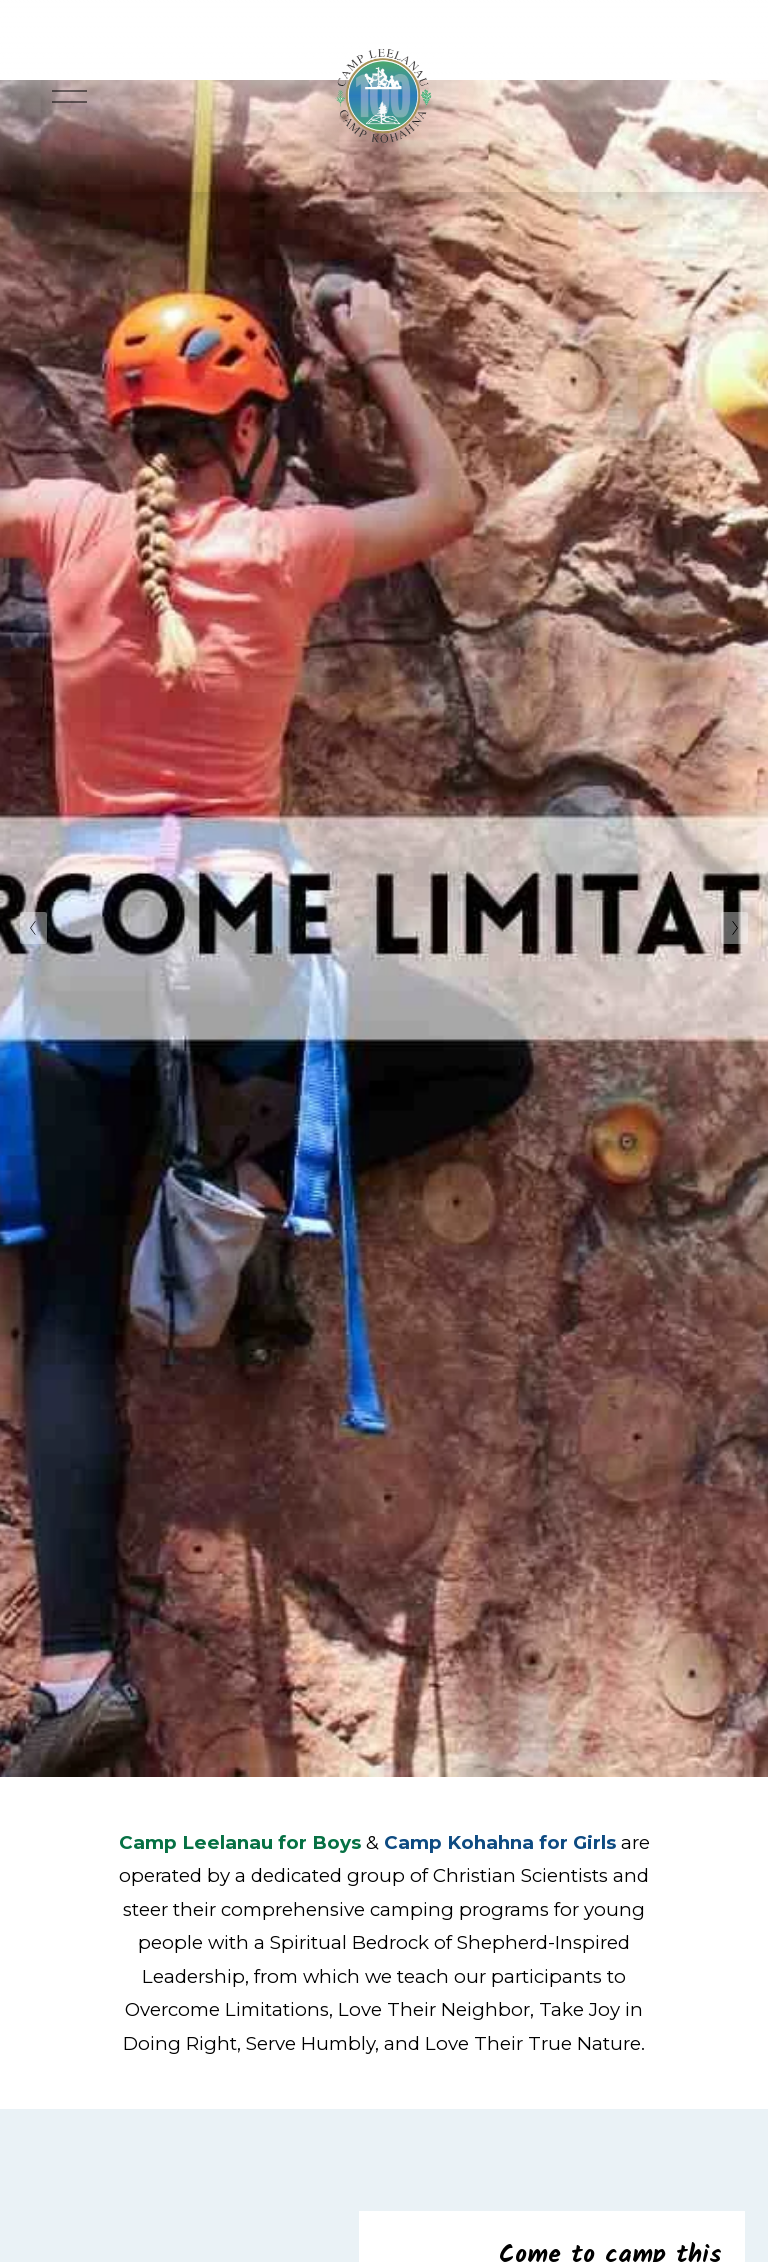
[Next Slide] (734, 928)
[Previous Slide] (33, 928)
